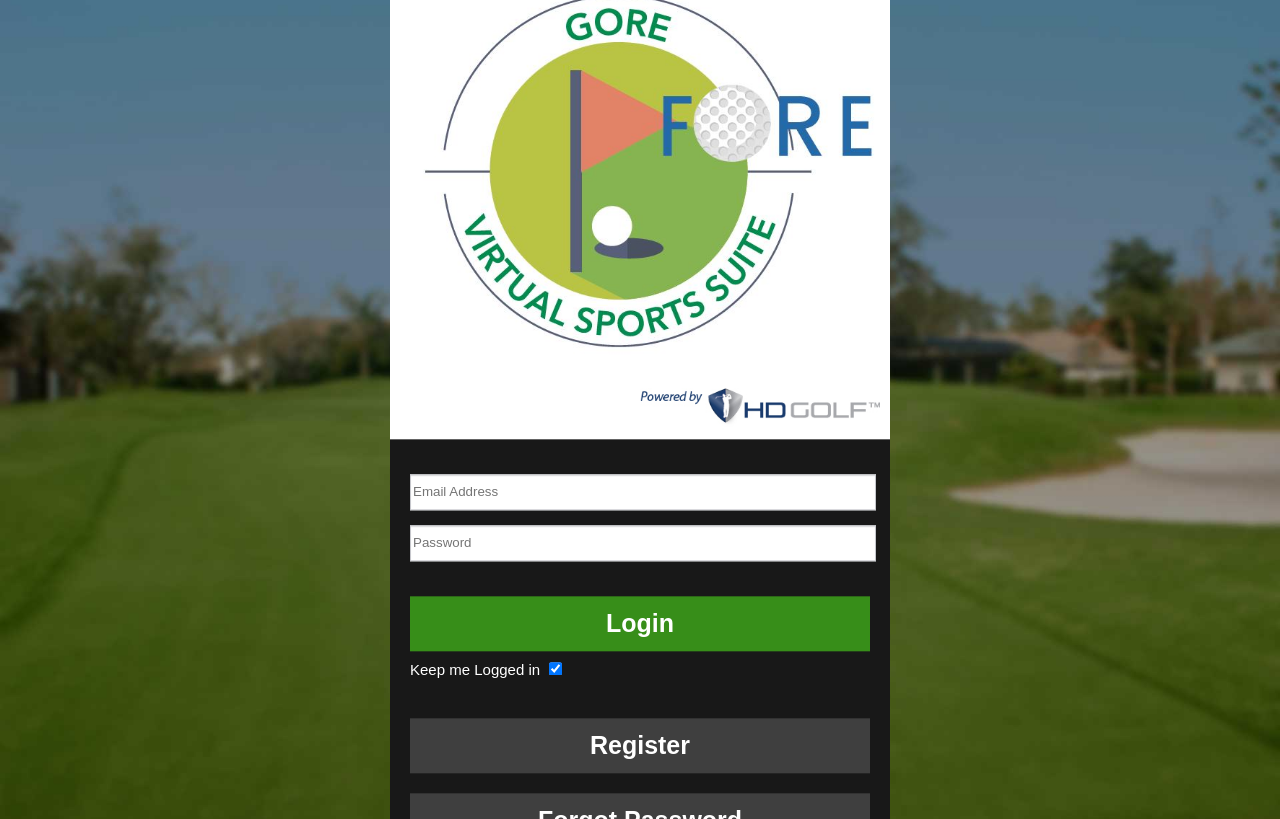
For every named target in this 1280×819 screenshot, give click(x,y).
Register (640, 745)
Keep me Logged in (488, 669)
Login (640, 623)
